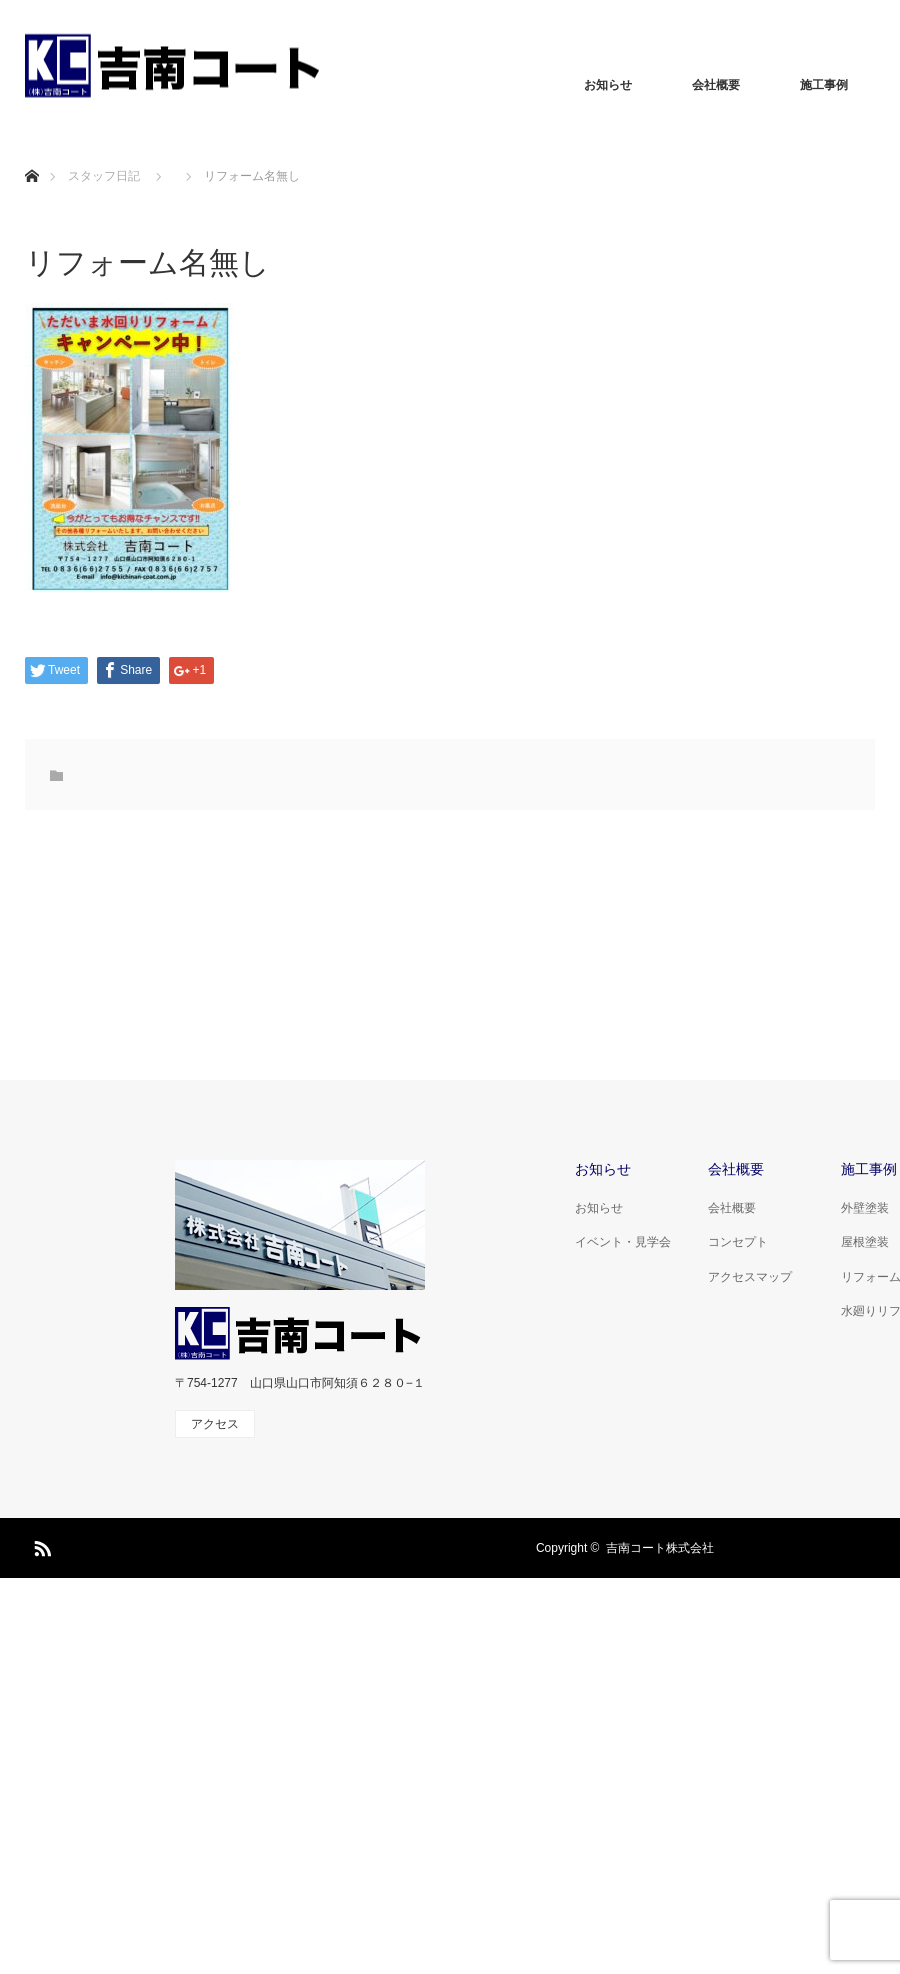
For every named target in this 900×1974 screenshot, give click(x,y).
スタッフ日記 (104, 176)
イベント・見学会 (623, 1242)
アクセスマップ (750, 1277)
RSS (40, 1545)
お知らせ (608, 85)
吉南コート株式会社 (660, 1548)
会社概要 (716, 85)
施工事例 (824, 85)
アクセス (215, 1424)
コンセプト (738, 1242)
